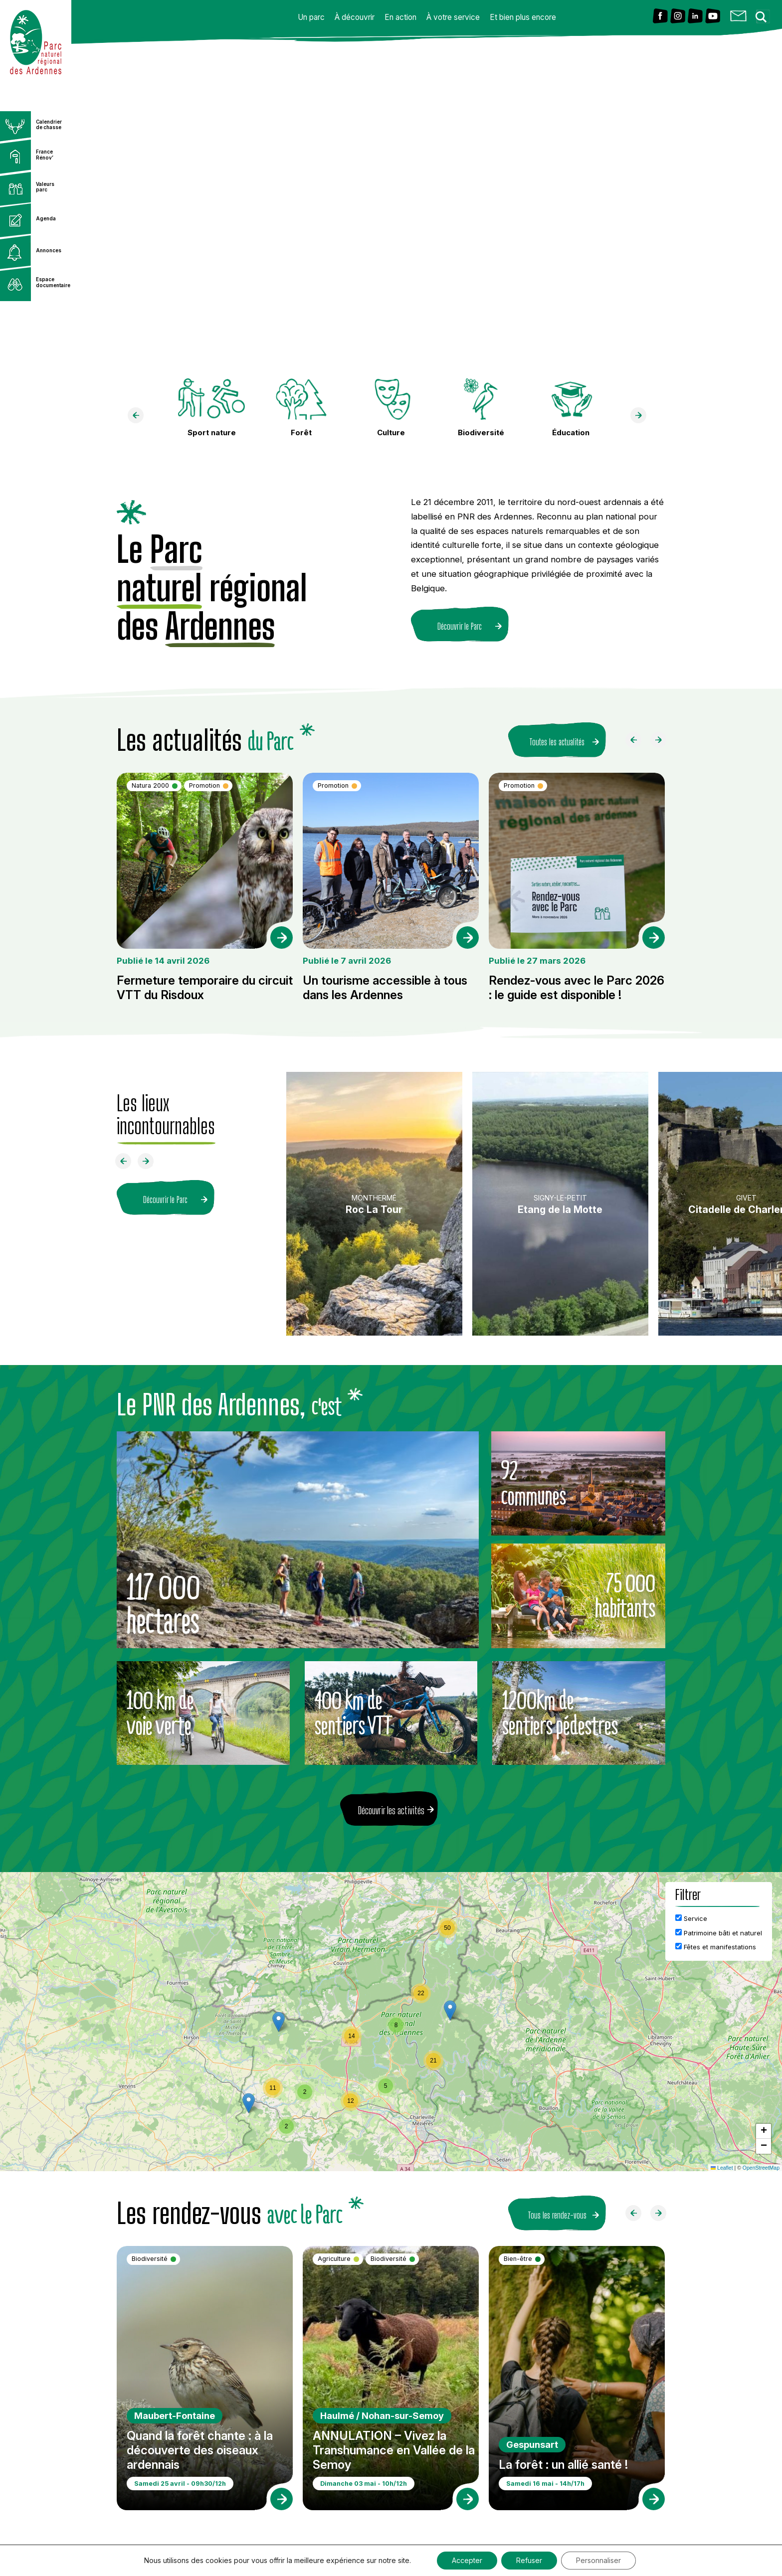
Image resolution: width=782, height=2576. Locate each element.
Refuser (529, 2560)
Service (691, 1918)
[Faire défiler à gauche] (637, 742)
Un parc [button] (311, 17)
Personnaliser (598, 2560)
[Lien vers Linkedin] (695, 16)
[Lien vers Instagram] (677, 16)
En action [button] (400, 17)
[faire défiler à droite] (642, 418)
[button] (450, 2010)
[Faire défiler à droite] (662, 742)
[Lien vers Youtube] (712, 16)
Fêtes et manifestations (715, 1947)
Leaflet (722, 2168)
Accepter (467, 2560)
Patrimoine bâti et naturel (718, 1933)
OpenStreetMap (761, 2168)
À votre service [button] (453, 17)
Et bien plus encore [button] (523, 17)
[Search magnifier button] (764, 14)
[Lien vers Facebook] (660, 16)
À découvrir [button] (355, 17)
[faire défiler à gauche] (140, 418)
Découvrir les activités (391, 1810)
